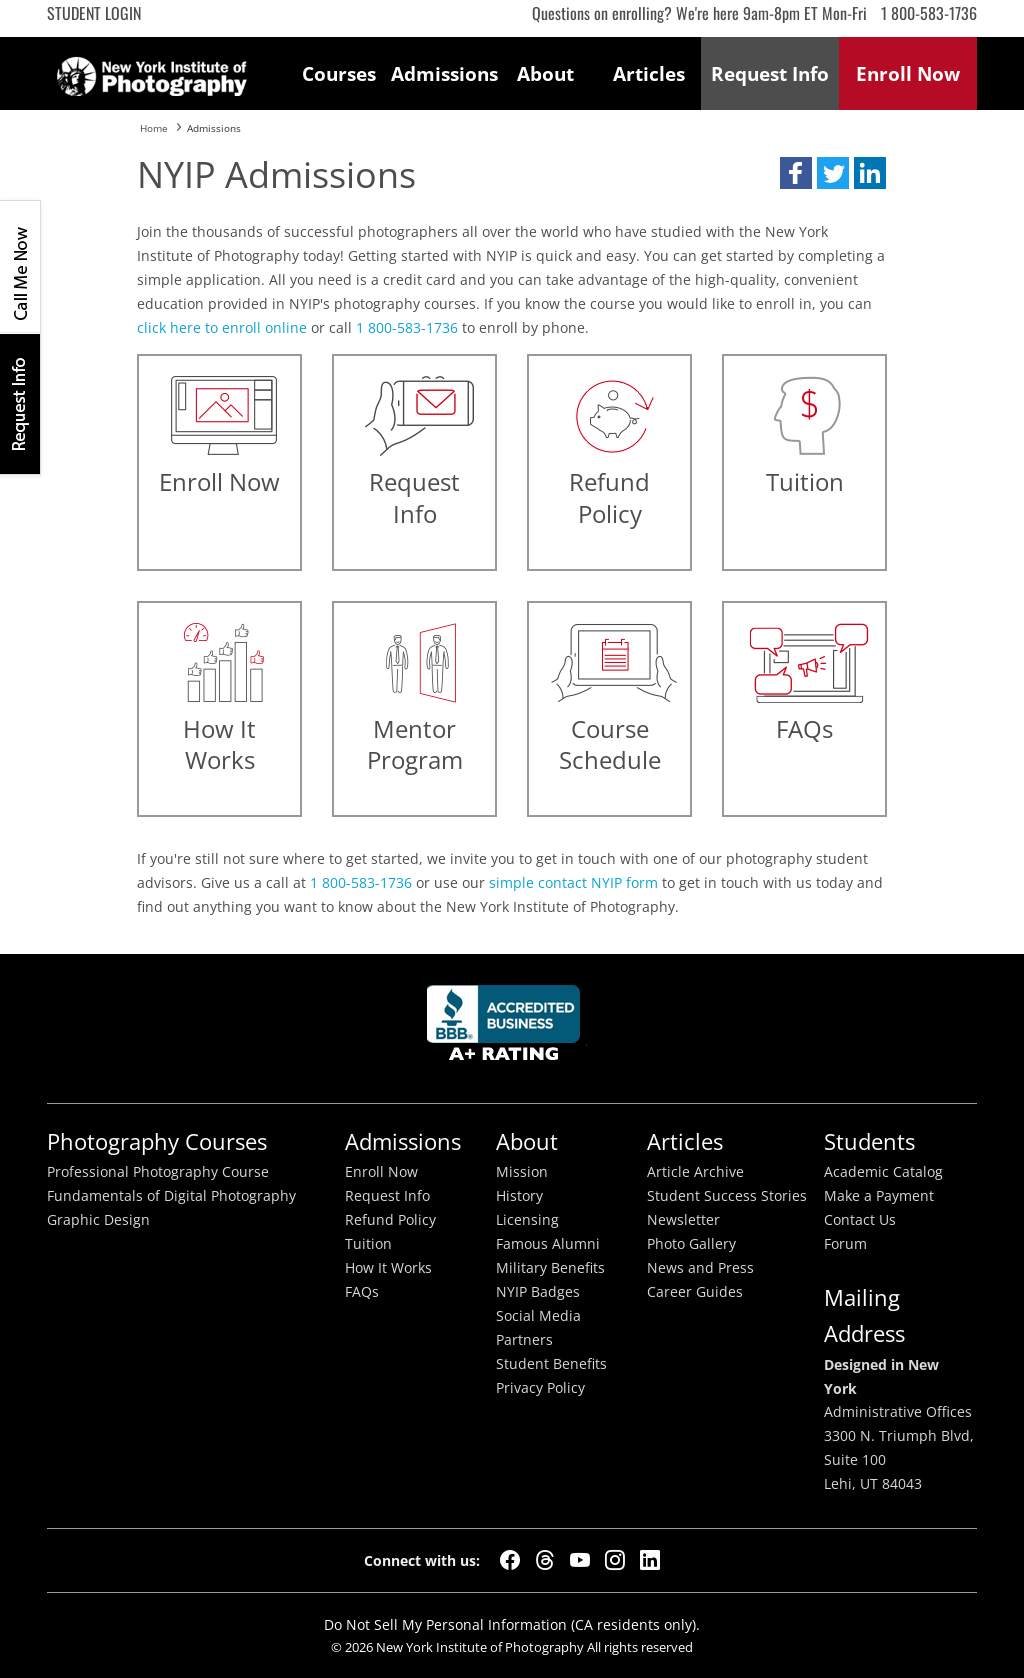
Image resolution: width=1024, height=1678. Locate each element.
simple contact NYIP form (573, 882)
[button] (796, 173)
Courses (339, 73)
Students (869, 1141)
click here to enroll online (222, 327)
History (519, 1196)
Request (770, 73)
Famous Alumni (548, 1244)
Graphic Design (98, 1220)
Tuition (368, 1244)
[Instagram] (615, 1560)
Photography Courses (157, 1141)
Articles (649, 73)
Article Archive (695, 1172)
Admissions (443, 73)
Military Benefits (550, 1268)
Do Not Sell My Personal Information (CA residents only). (512, 1624)
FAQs (362, 1292)
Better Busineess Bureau (507, 1028)
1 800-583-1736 (929, 13)
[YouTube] (580, 1560)
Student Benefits (551, 1364)
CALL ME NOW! (20, 267)
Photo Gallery (691, 1244)
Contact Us (860, 1220)
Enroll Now (381, 1172)
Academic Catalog (883, 1172)
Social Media (538, 1316)
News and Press (700, 1268)
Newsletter (683, 1220)
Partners (524, 1340)
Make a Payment (879, 1196)
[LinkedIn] (650, 1560)
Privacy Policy (540, 1388)
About (545, 73)
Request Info (20, 403)
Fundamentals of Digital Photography (171, 1196)
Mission (522, 1172)
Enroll (908, 73)
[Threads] (545, 1560)
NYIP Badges (538, 1292)
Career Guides (695, 1292)
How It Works (388, 1268)
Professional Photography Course (158, 1172)
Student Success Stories (727, 1196)
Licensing (527, 1220)
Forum (845, 1244)
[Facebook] (510, 1560)
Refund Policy (390, 1220)
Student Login (94, 13)
